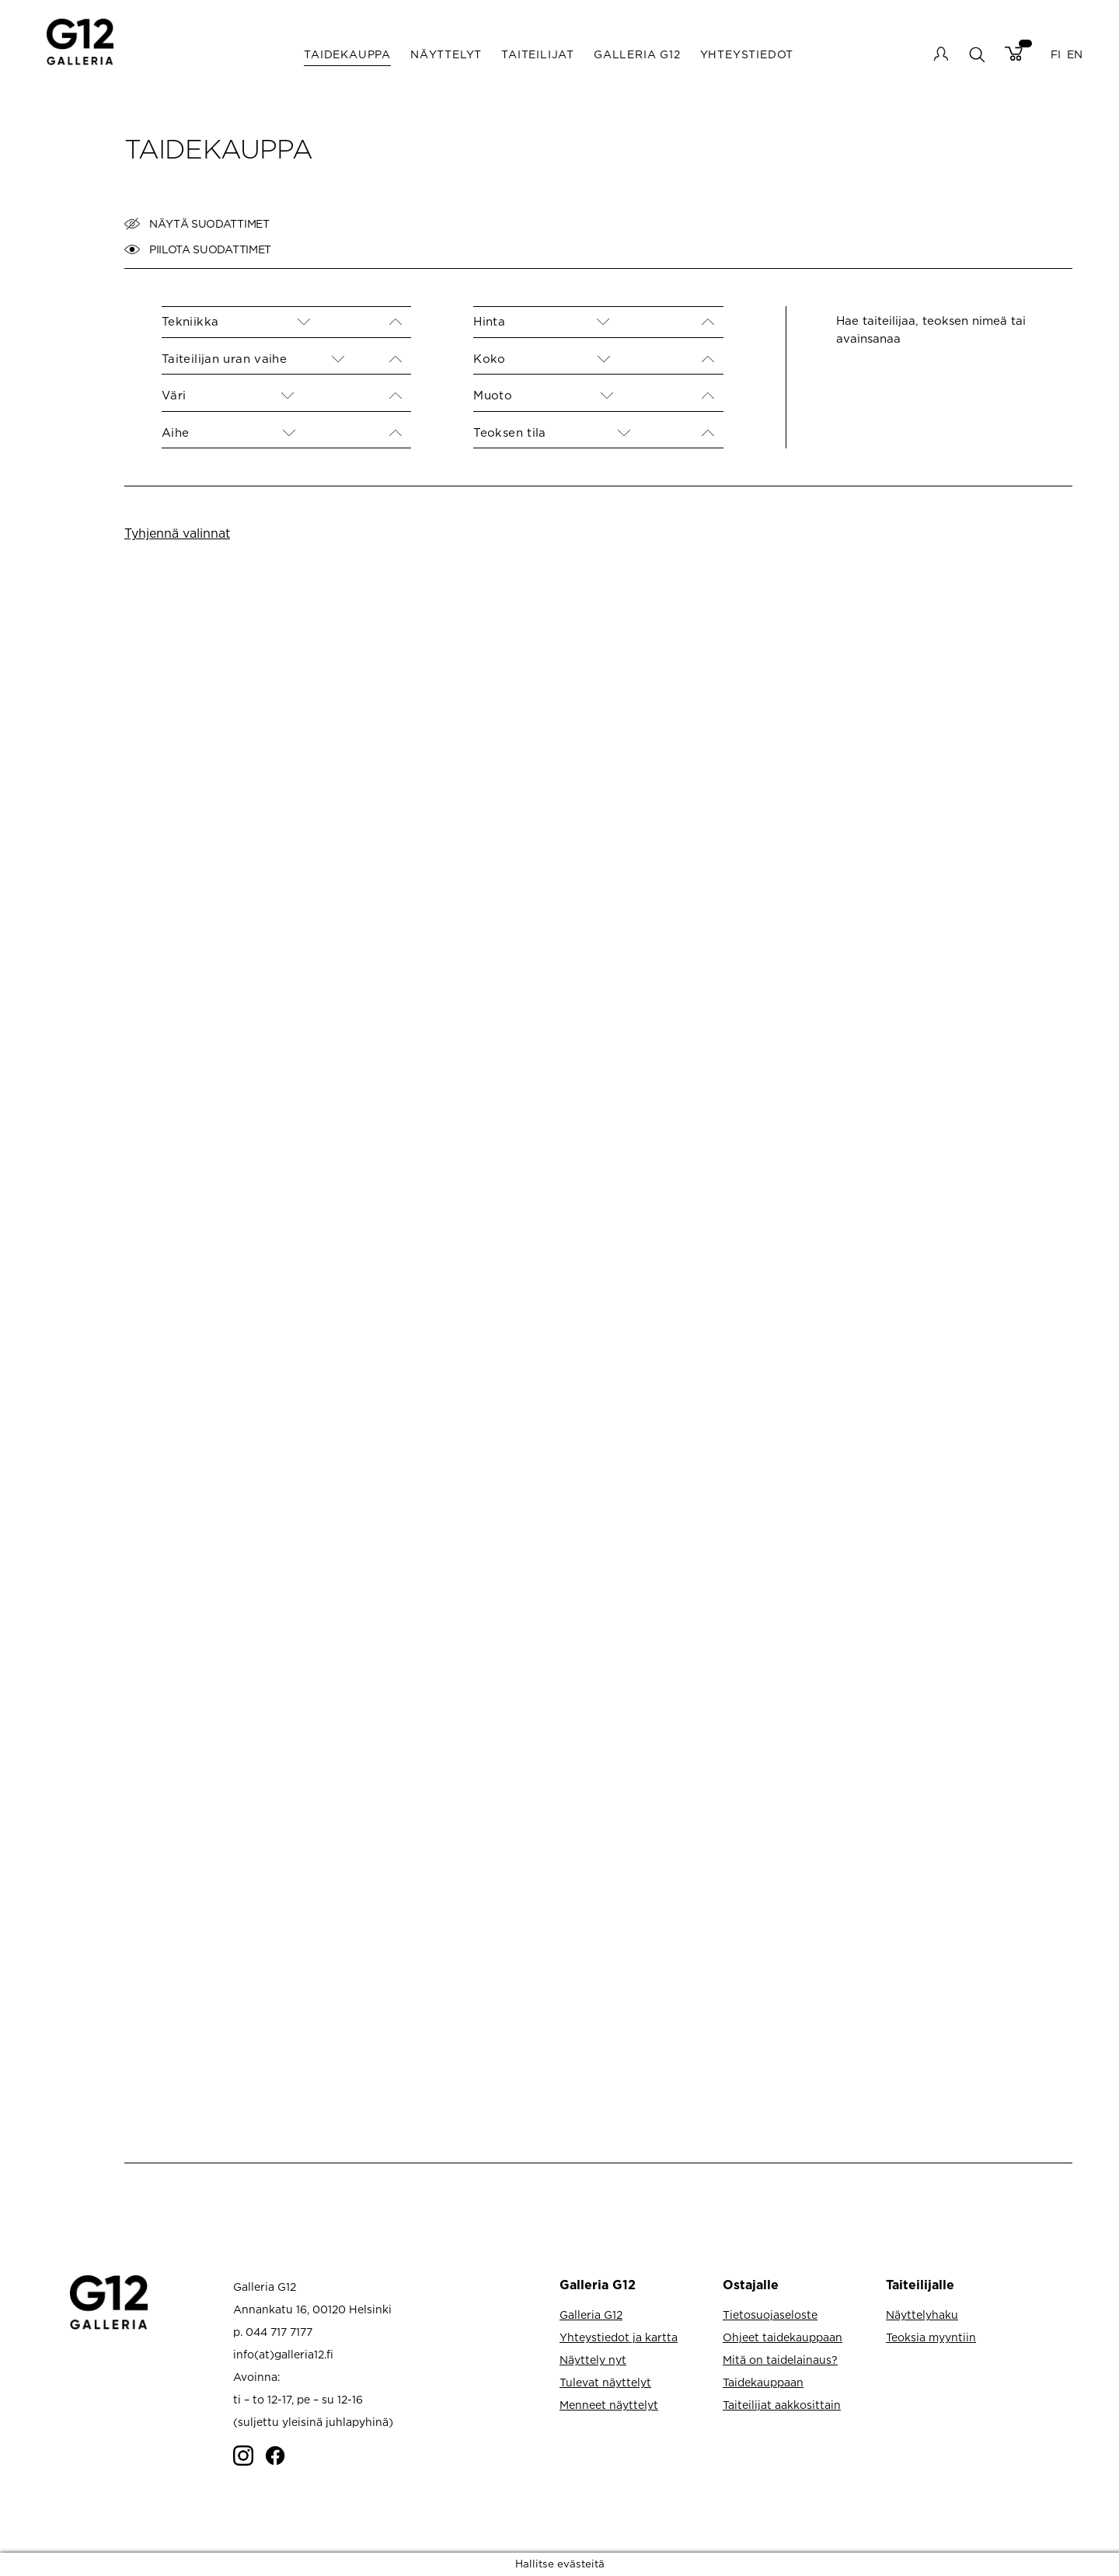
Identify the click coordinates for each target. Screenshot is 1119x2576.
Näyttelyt (446, 54)
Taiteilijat (537, 54)
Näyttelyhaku (922, 2314)
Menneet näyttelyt (609, 2404)
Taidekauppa (347, 54)
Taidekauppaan (763, 2382)
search (976, 54)
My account (941, 54)
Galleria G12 (637, 54)
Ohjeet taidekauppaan (782, 2337)
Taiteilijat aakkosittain (782, 2404)
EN (1074, 54)
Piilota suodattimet (197, 249)
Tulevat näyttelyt (605, 2382)
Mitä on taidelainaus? (780, 2359)
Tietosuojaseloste (770, 2314)
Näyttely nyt (593, 2359)
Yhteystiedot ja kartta (619, 2337)
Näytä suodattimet (197, 224)
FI (1056, 54)
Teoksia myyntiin (931, 2337)
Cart (1014, 53)
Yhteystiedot (747, 54)
